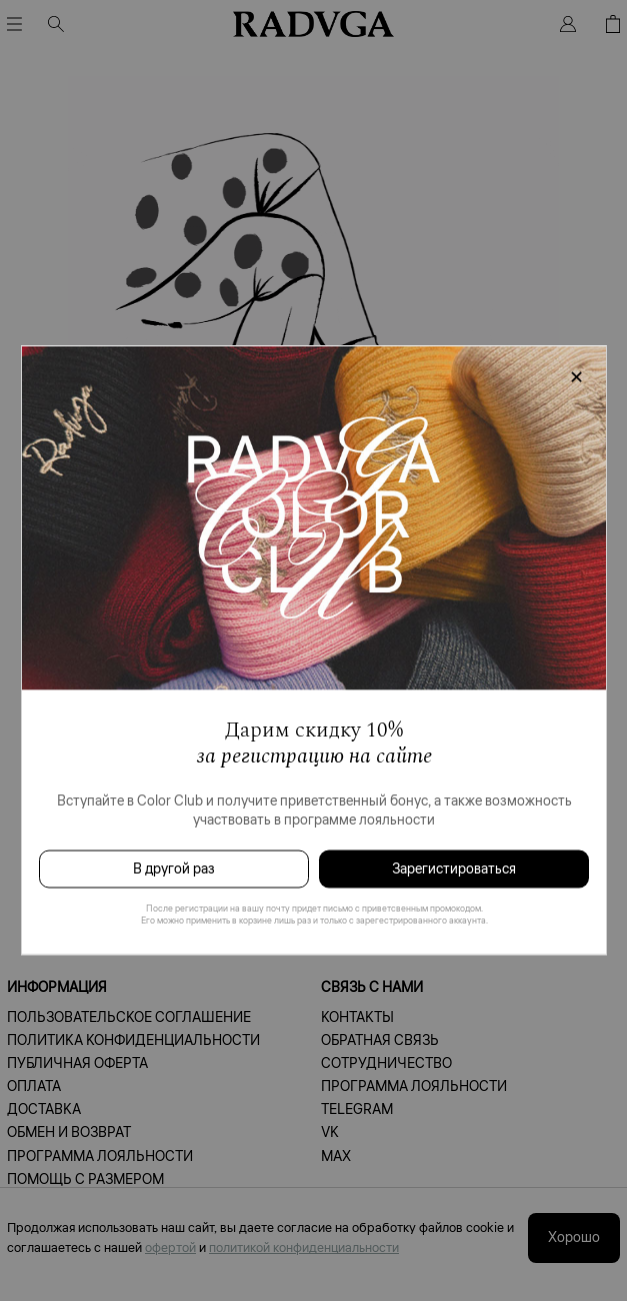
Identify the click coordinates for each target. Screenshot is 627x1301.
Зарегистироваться (454, 869)
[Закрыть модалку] (575, 377)
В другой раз (173, 869)
